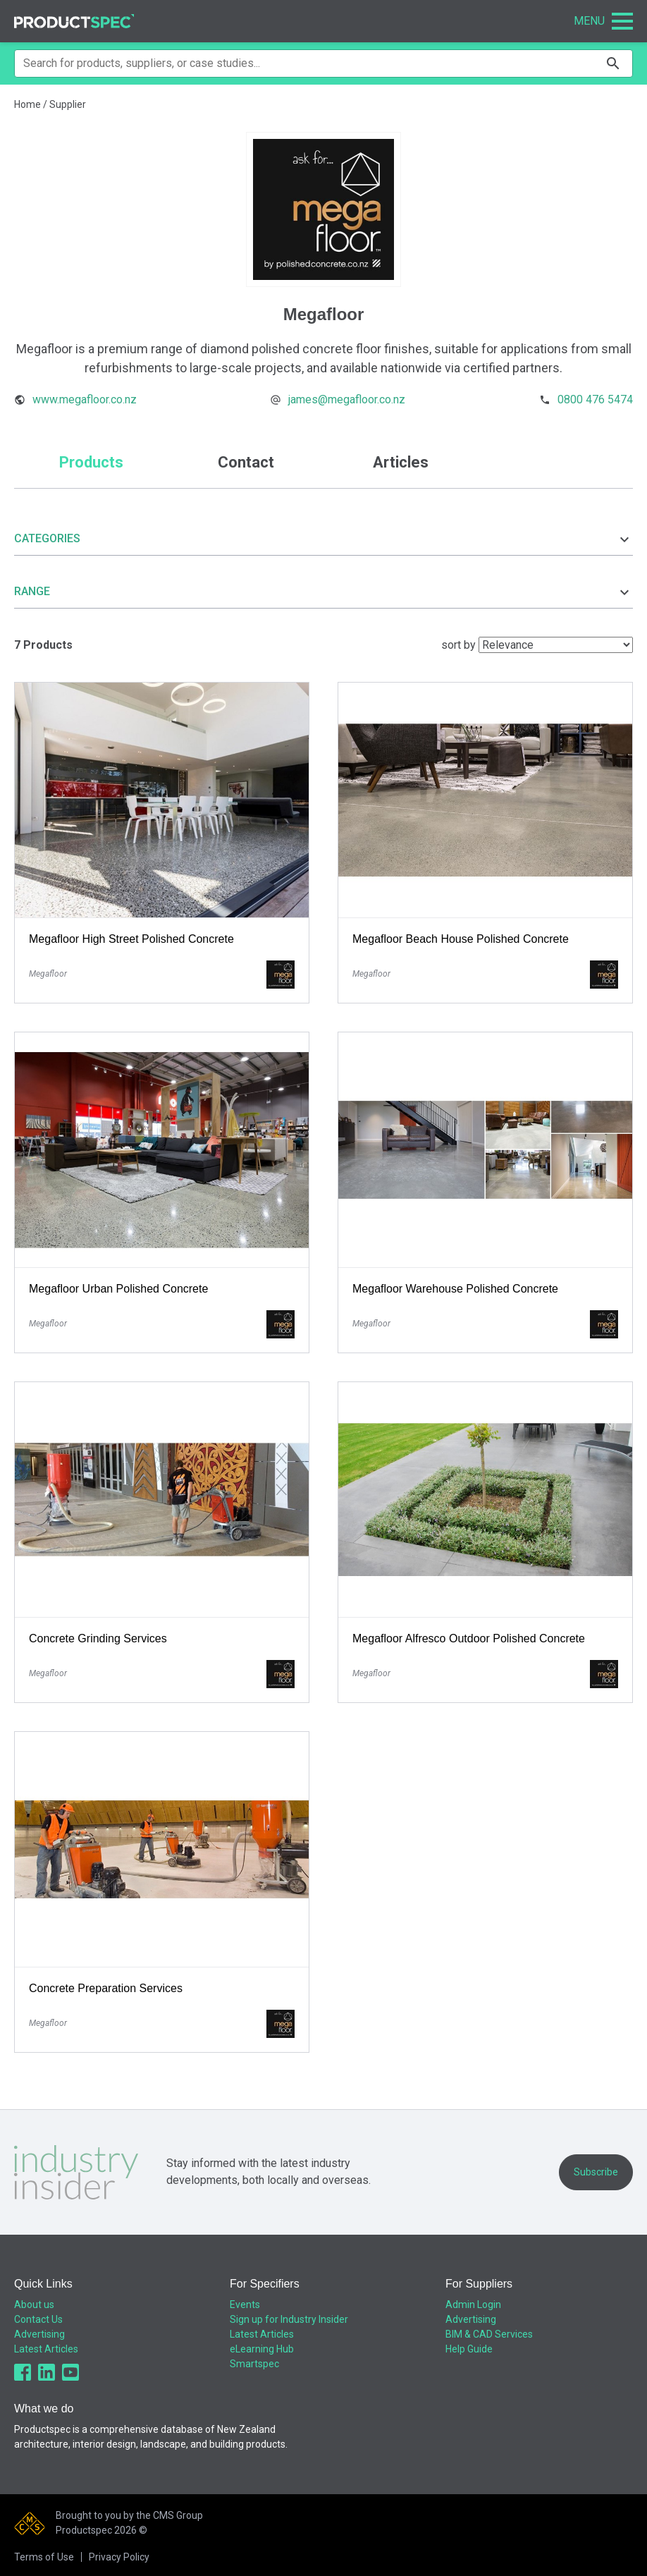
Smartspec (254, 2363)
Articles (401, 462)
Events (245, 2304)
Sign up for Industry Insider (289, 2319)
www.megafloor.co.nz (84, 399)
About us (34, 2304)
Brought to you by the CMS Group (129, 2515)
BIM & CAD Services (489, 2334)
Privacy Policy (119, 2557)
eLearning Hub (262, 2349)
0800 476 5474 (595, 399)
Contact (246, 462)
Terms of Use (44, 2557)
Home (27, 104)
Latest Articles (46, 2349)
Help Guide (469, 2349)
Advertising (39, 2334)
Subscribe (596, 2172)
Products (91, 462)
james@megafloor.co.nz (346, 399)
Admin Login (473, 2304)
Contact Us (38, 2319)
